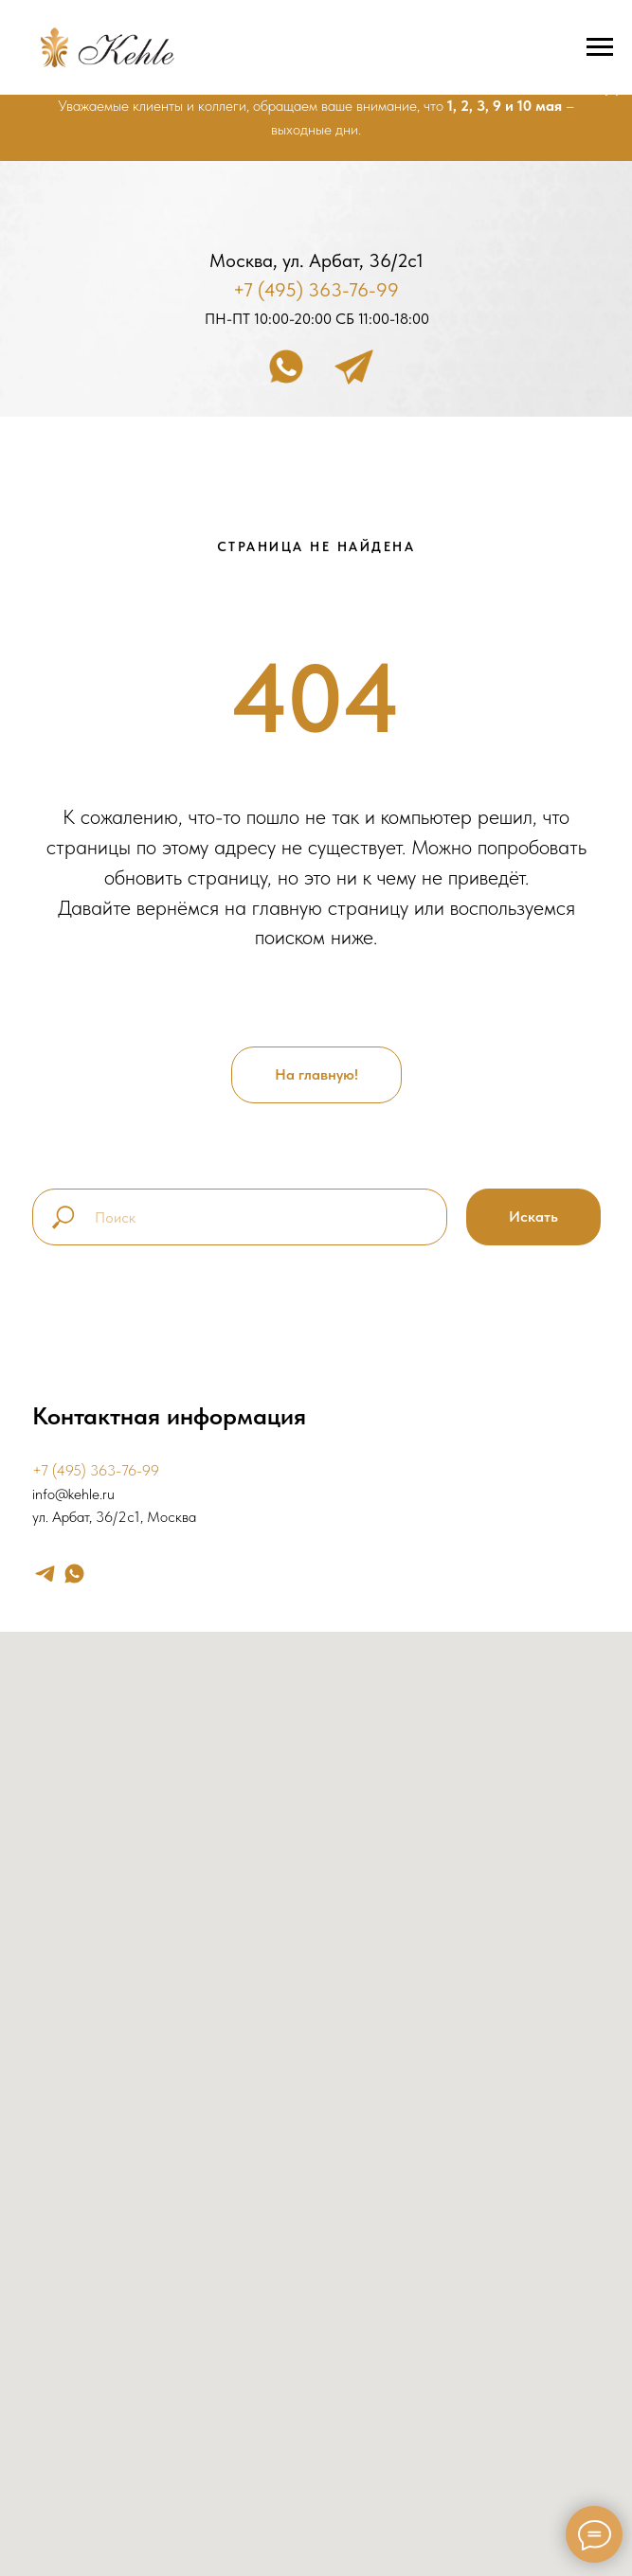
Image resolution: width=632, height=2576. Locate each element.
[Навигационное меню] (600, 47)
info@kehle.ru (73, 1494)
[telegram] (45, 1573)
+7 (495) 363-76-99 (316, 289)
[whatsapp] (74, 1573)
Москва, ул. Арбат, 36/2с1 (316, 260)
